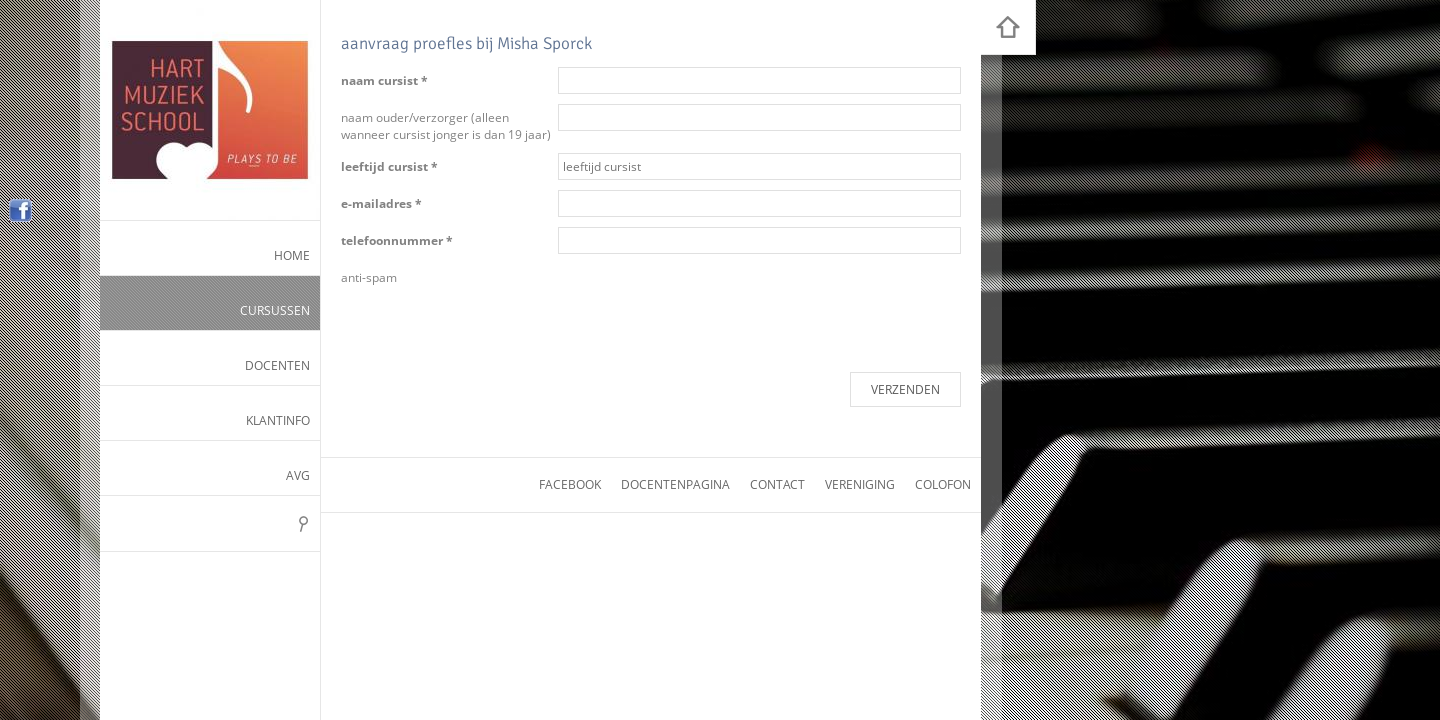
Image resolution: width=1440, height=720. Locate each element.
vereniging (860, 484)
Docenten (277, 365)
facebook (570, 484)
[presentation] (710, 303)
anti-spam (369, 277)
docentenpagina (675, 484)
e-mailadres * (381, 203)
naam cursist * (384, 80)
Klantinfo (278, 420)
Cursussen (275, 310)
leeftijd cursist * (389, 166)
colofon (943, 484)
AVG (298, 475)
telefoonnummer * (397, 240)
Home (292, 255)
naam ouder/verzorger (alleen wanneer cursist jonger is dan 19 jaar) (446, 126)
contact (777, 484)
